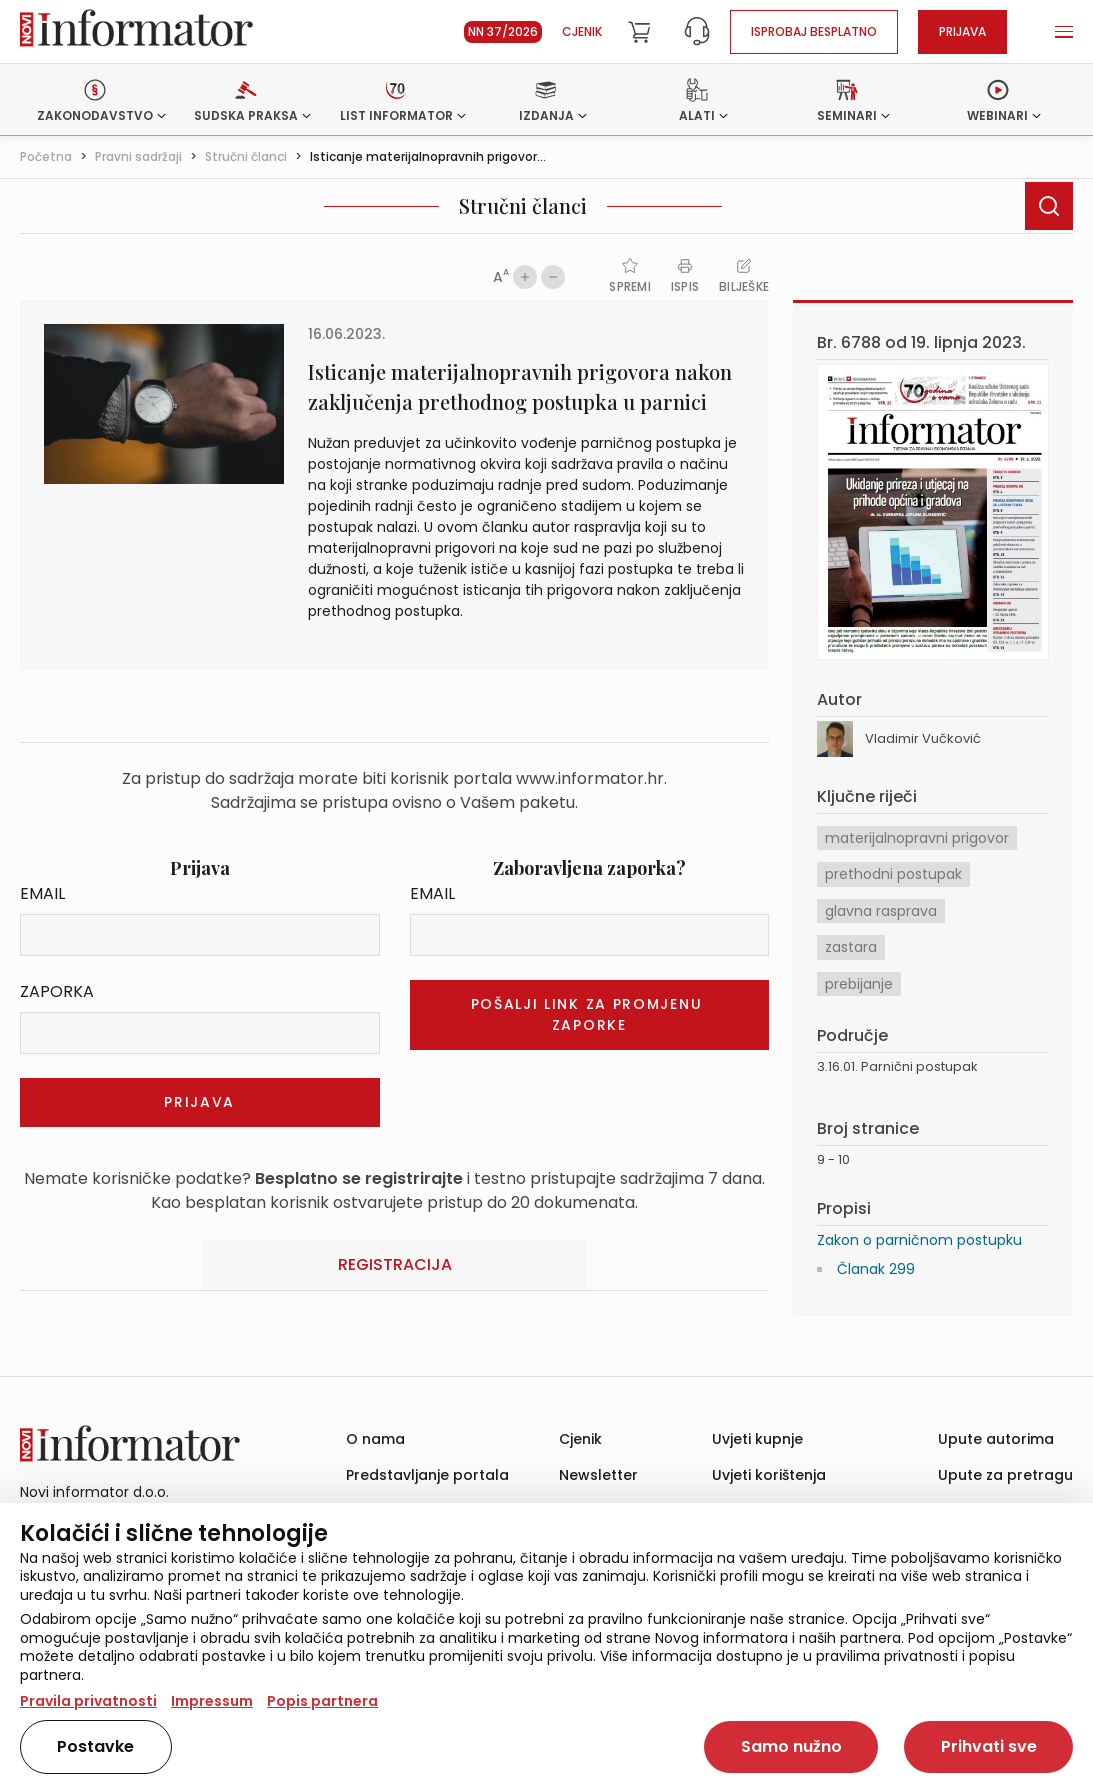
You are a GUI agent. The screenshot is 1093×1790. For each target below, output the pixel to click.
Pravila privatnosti (88, 1701)
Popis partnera (322, 1701)
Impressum (212, 1701)
